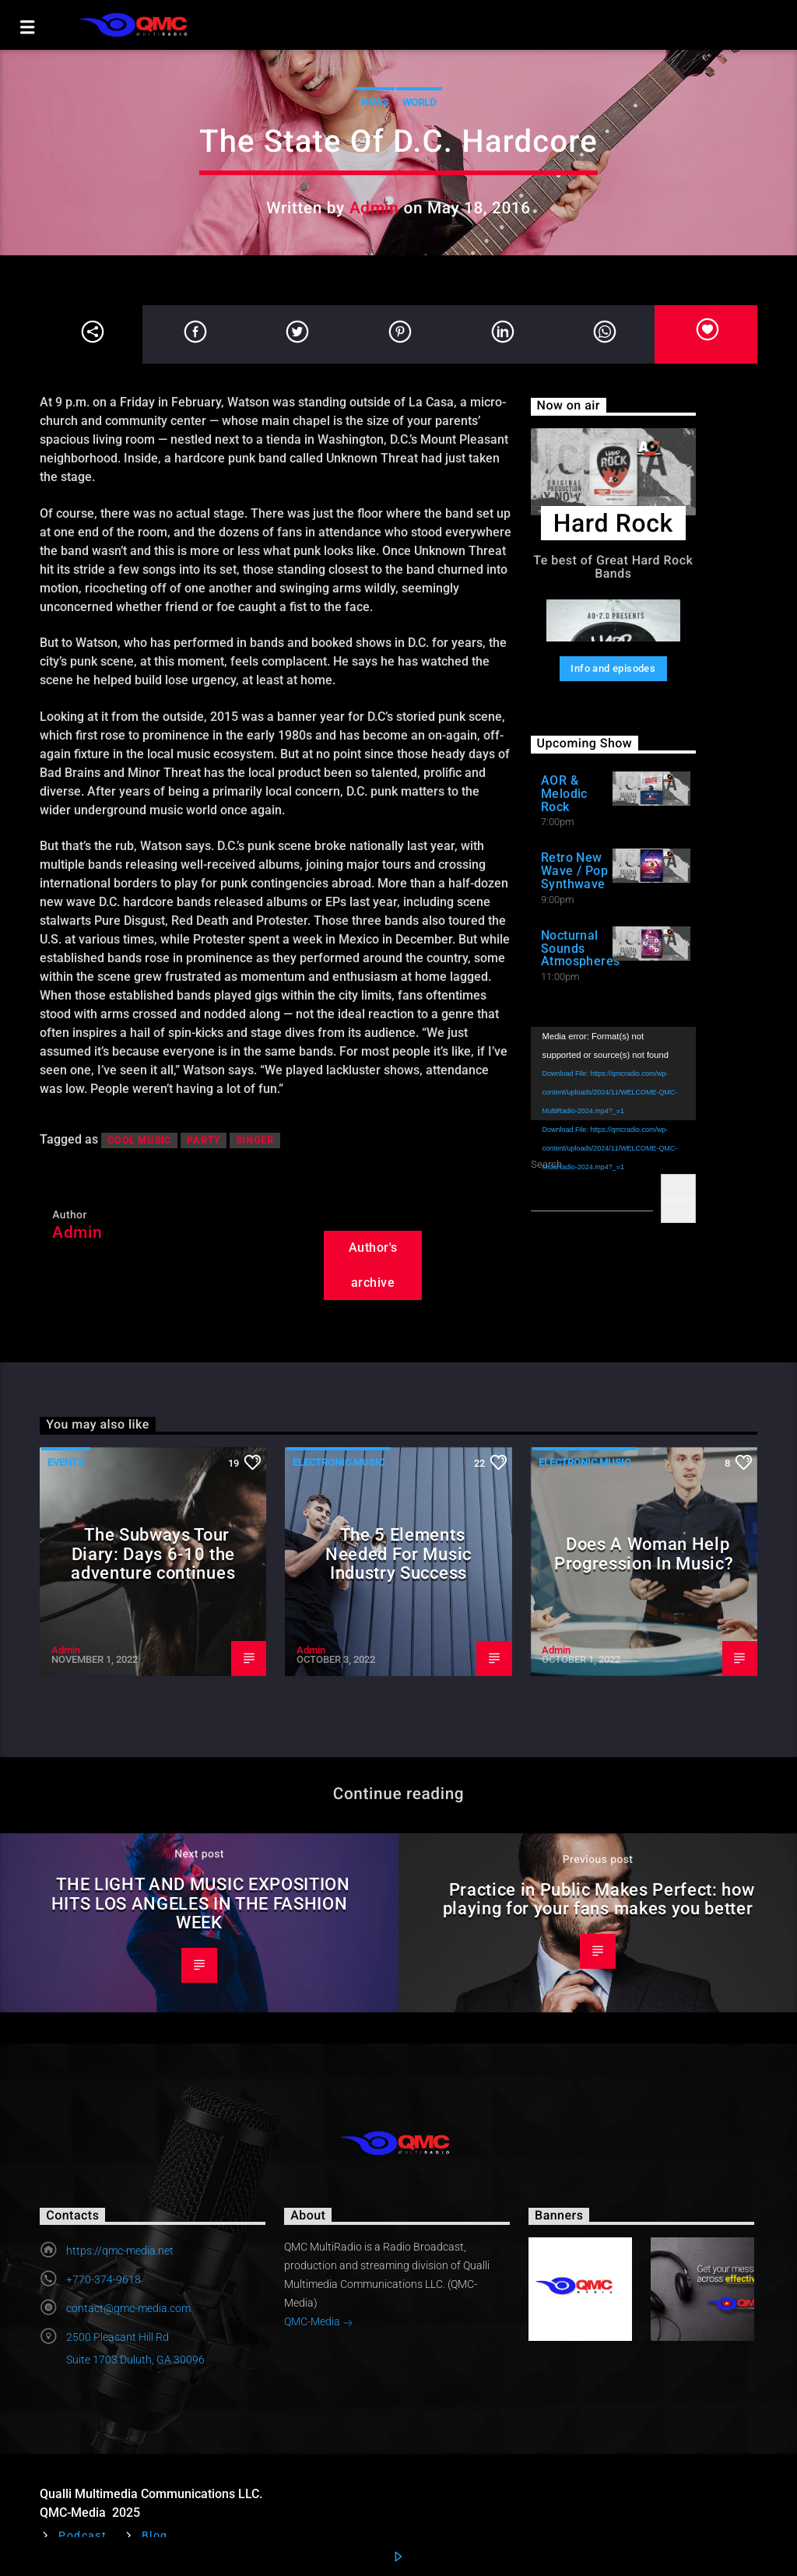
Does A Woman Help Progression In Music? (643, 1553)
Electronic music (338, 1462)
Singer (255, 1140)
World (419, 102)
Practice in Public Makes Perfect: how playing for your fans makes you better (599, 1899)
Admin (374, 208)
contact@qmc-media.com (128, 2308)
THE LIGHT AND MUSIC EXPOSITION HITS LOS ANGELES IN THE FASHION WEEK (200, 1903)
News (374, 102)
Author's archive (373, 1265)
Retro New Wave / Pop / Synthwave (579, 870)
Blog (155, 2536)
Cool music (139, 1140)
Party (203, 1140)
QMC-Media (318, 2323)
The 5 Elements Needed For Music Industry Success (398, 1553)
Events (65, 1462)
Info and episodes (613, 668)
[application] (613, 1073)
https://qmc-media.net (120, 2250)
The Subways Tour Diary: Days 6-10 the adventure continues (153, 1553)
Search (678, 1199)
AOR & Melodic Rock (564, 793)
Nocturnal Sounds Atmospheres (580, 948)
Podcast (82, 2536)
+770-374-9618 (103, 2279)
